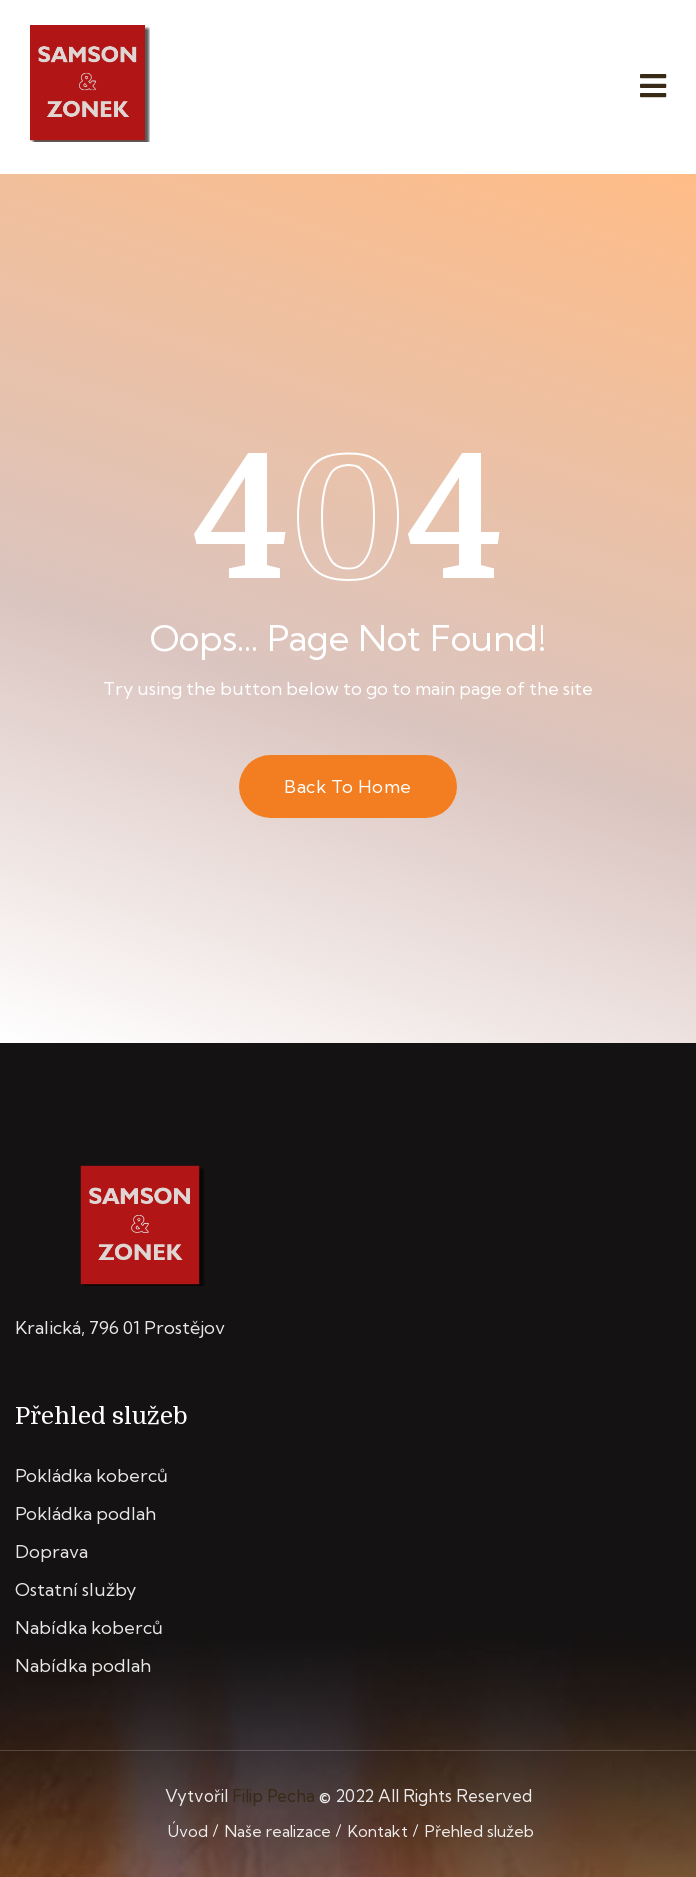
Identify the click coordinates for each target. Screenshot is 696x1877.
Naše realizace (278, 1831)
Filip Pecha (273, 1795)
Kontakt (378, 1831)
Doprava (51, 1551)
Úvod (188, 1831)
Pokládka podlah (85, 1513)
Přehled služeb (479, 1831)
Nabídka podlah (83, 1665)
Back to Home (347, 786)
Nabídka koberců (89, 1627)
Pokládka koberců (91, 1475)
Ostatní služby (75, 1589)
